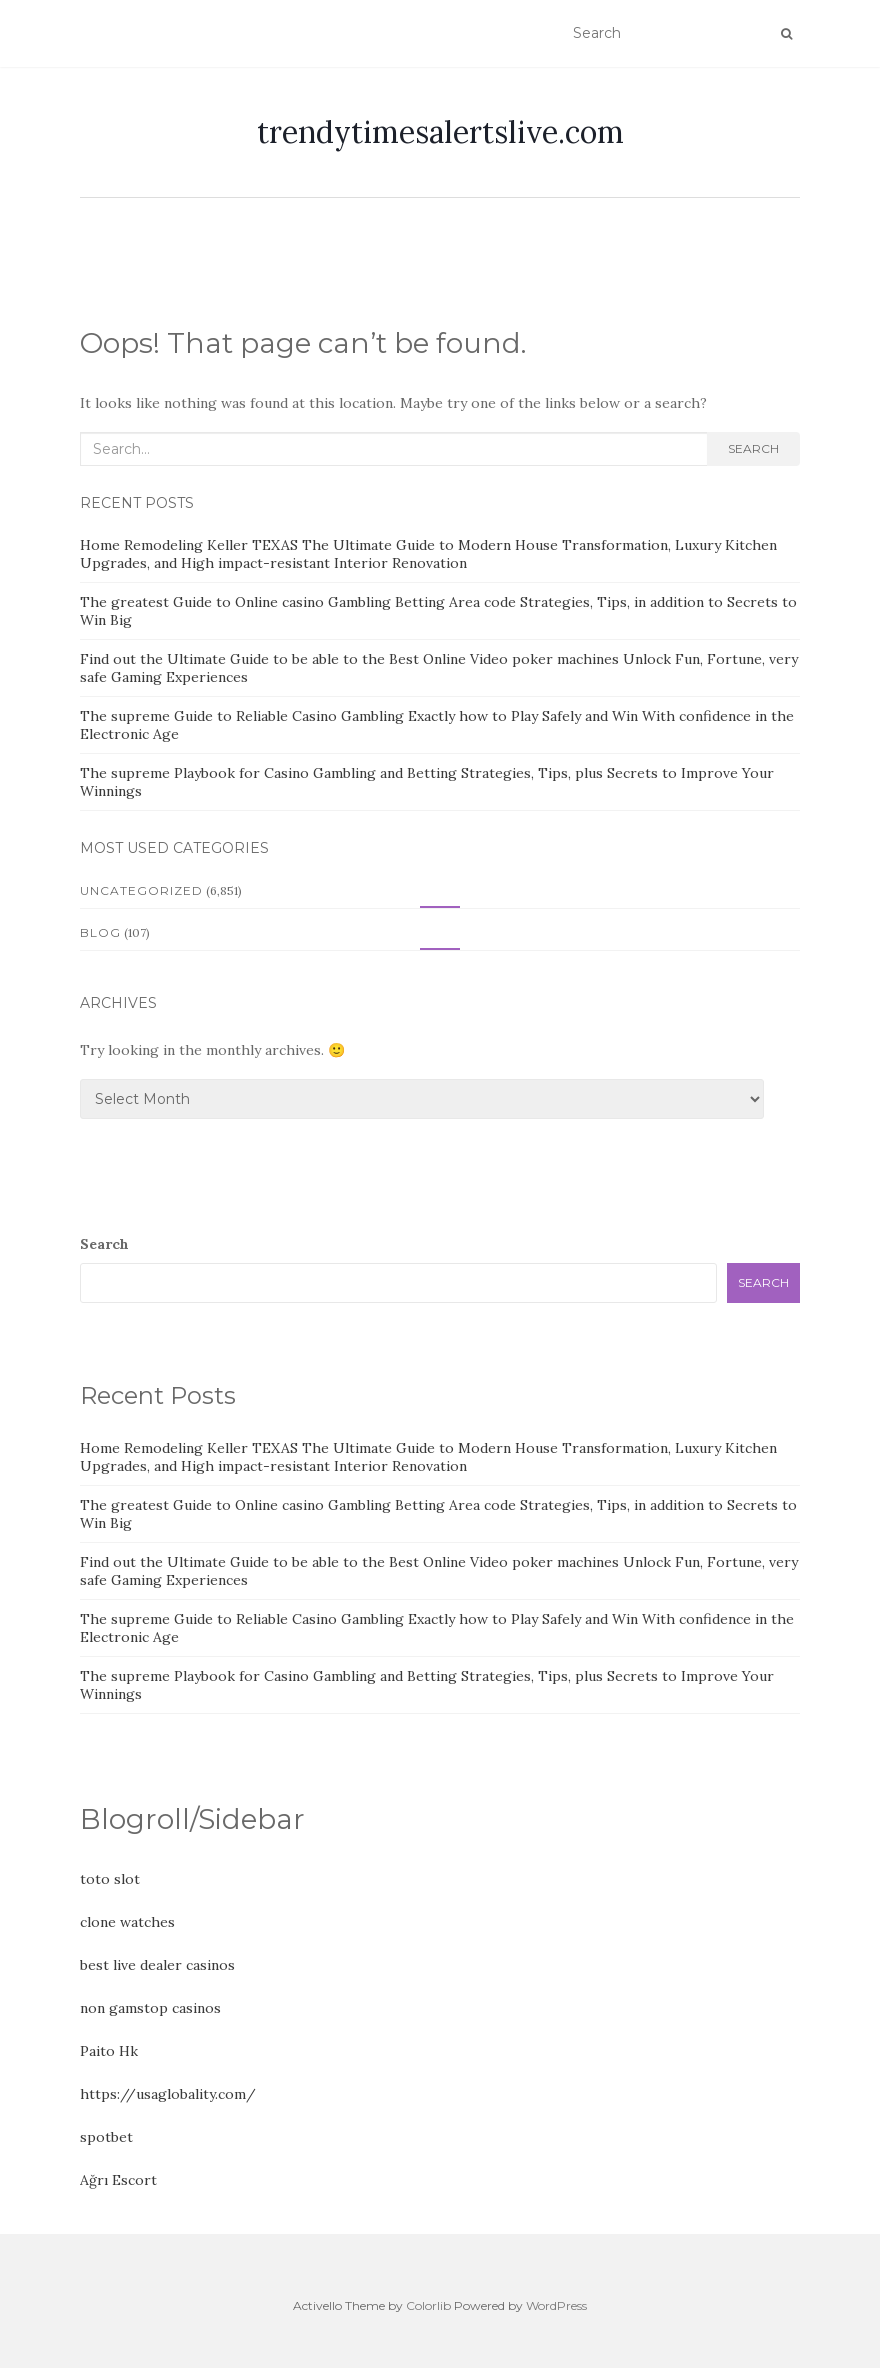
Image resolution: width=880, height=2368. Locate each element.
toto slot (110, 1879)
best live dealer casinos (157, 1965)
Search (753, 448)
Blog (100, 932)
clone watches (127, 1922)
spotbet (106, 2137)
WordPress (556, 2305)
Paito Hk (109, 2051)
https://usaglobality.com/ (168, 2094)
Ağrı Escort (118, 2180)
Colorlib (428, 2305)
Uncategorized (141, 890)
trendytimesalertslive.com (440, 132)
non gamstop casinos (150, 2008)
